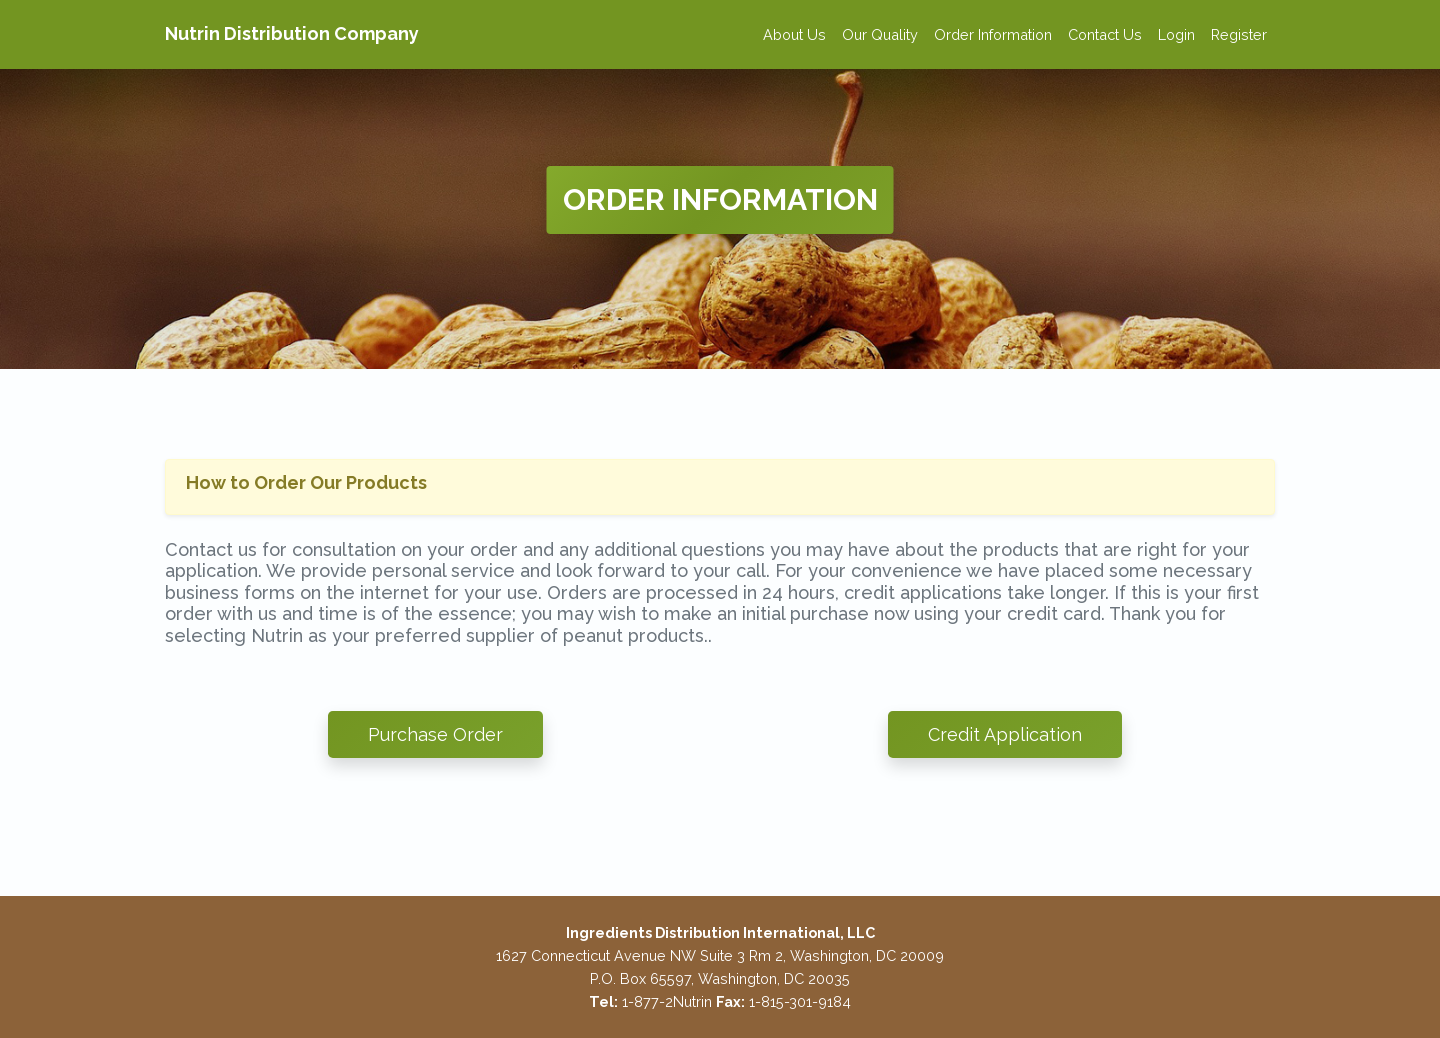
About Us (794, 34)
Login (1176, 34)
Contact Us (1105, 34)
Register (1239, 34)
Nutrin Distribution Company (292, 33)
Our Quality (880, 34)
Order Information (993, 34)
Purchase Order (435, 734)
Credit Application (1005, 734)
